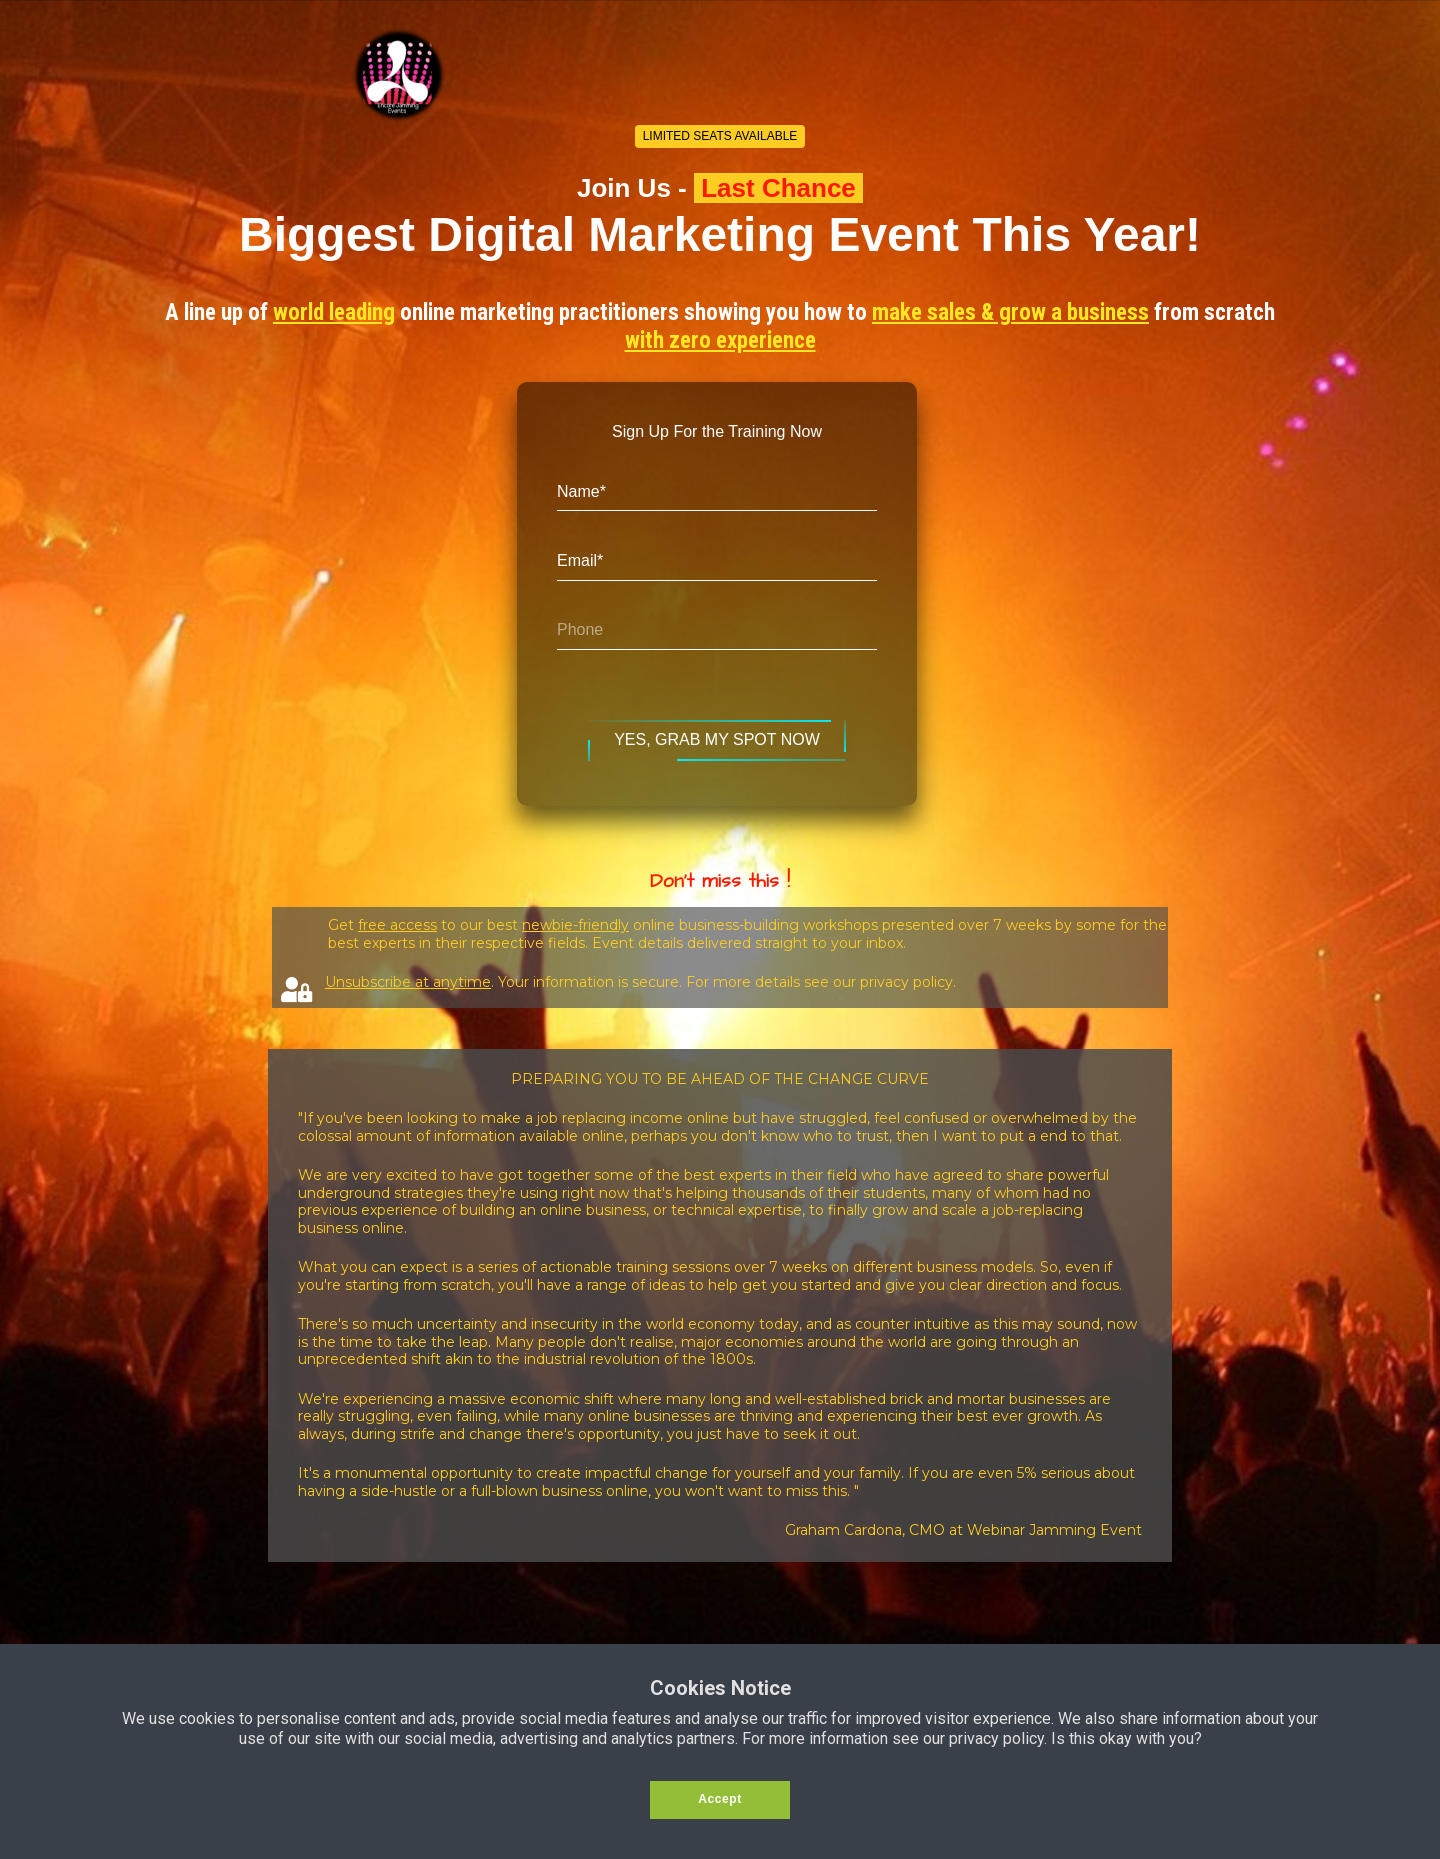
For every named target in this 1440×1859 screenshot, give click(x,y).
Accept (720, 1799)
